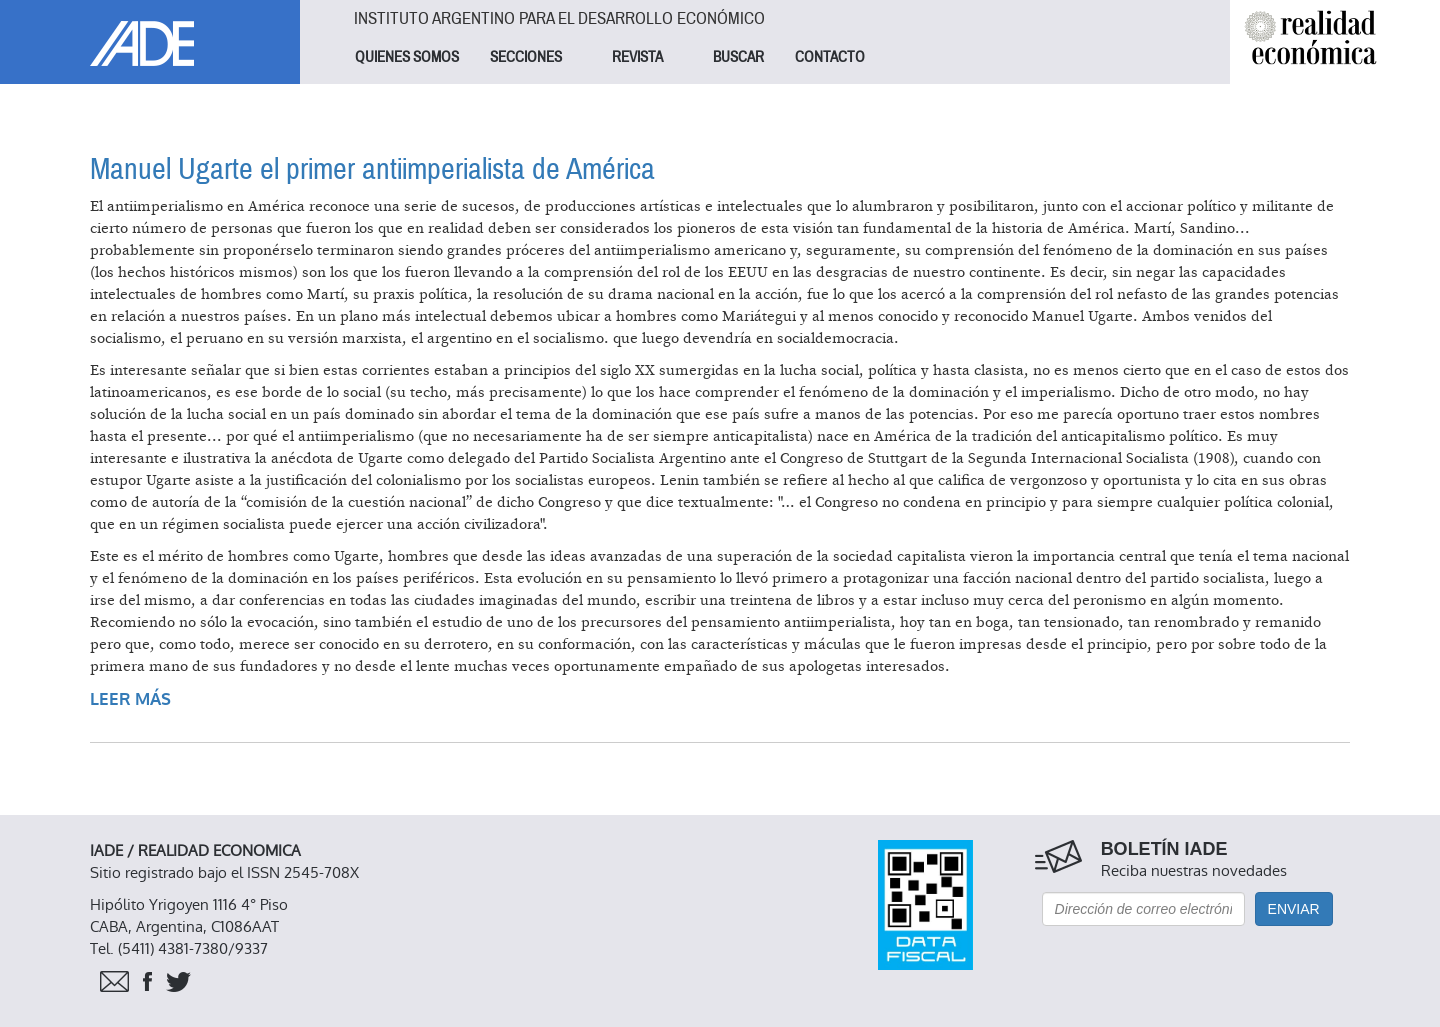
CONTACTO (830, 57)
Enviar (1294, 909)
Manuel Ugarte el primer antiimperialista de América (372, 169)
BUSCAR (738, 57)
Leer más (130, 699)
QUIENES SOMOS (407, 57)
